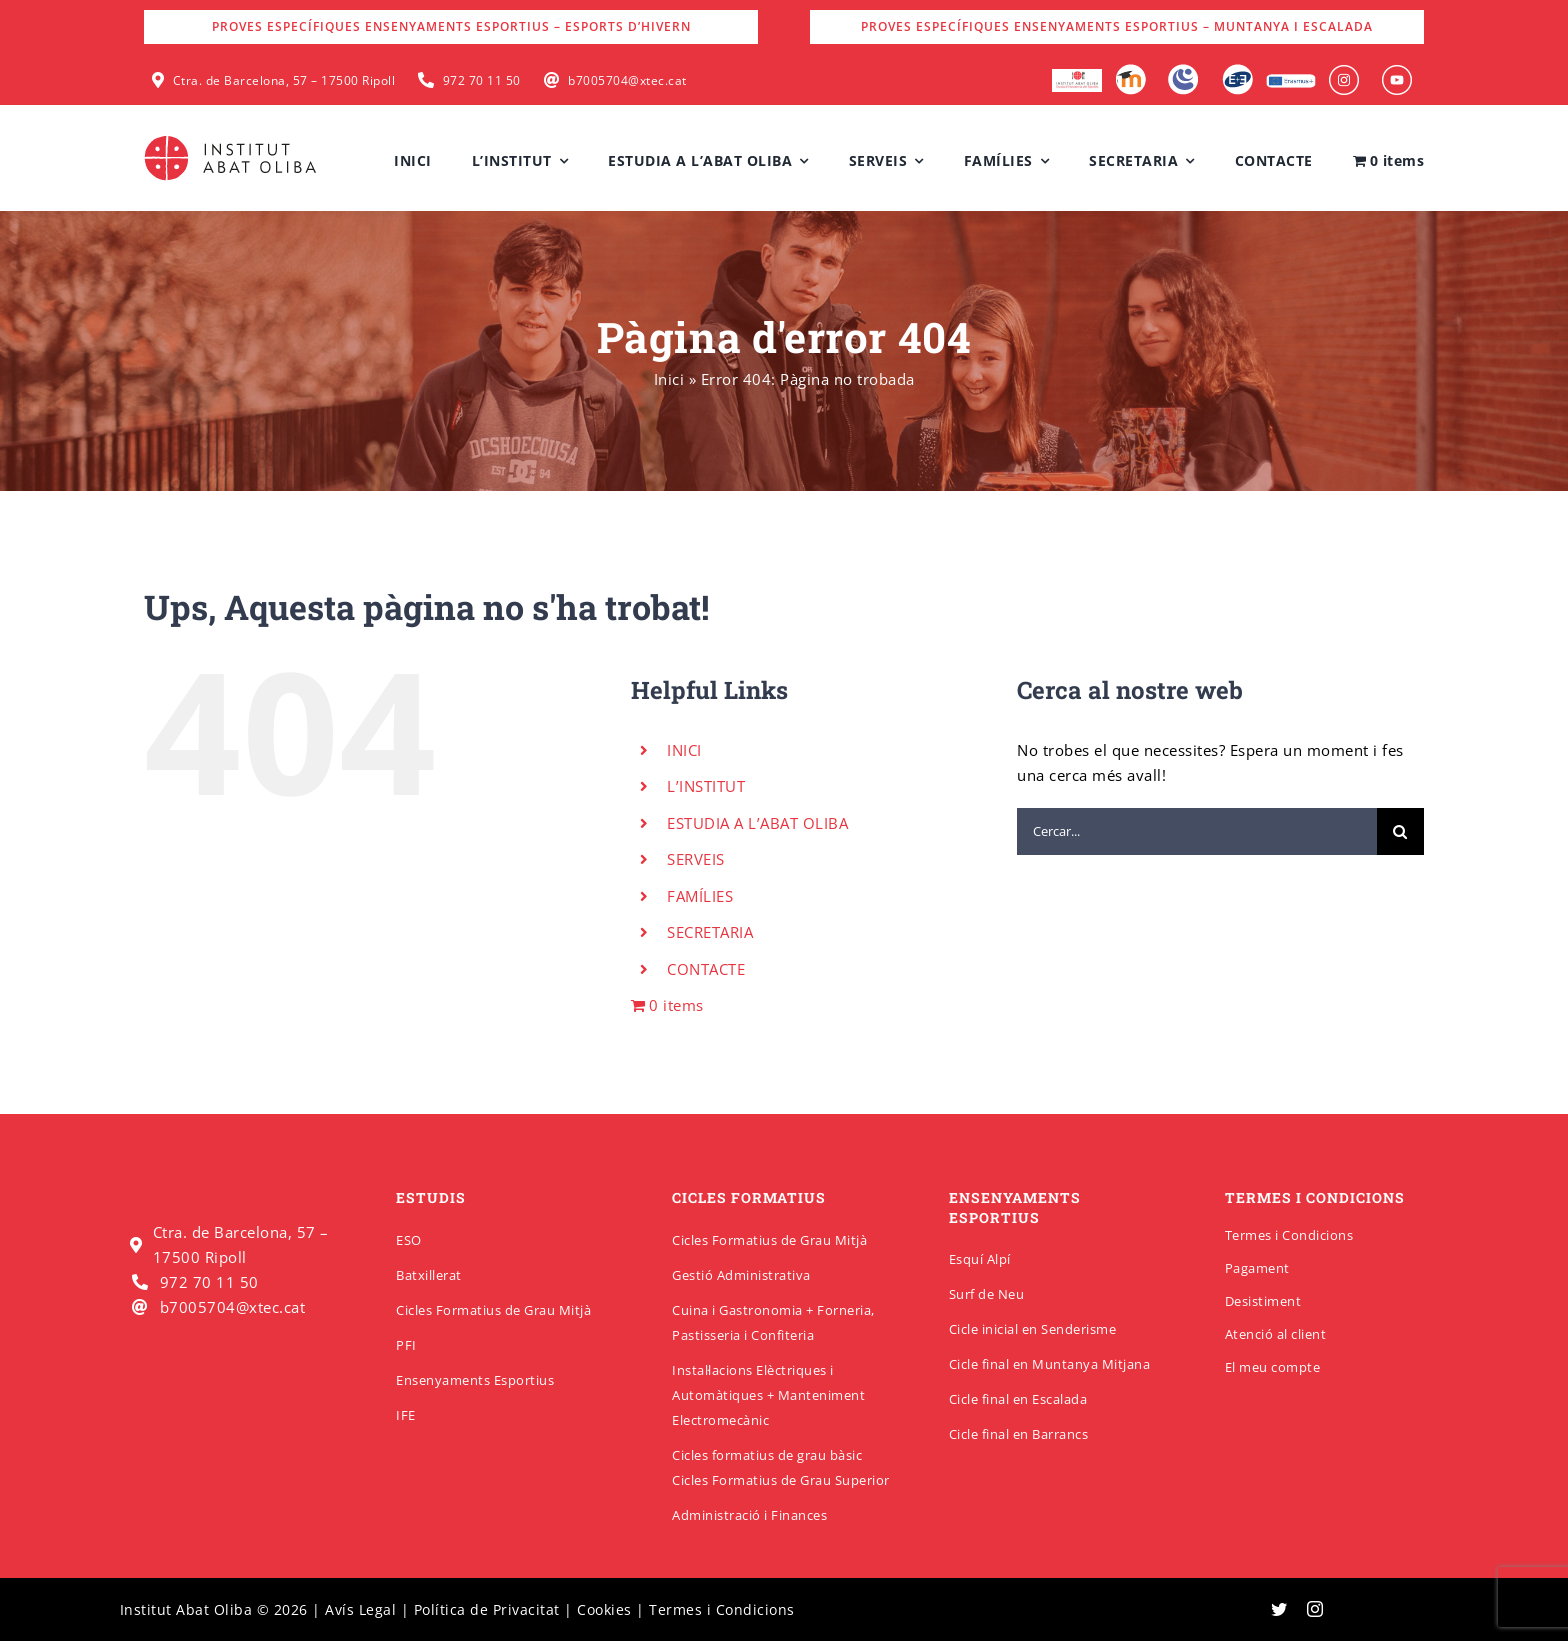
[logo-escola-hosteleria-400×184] (1077, 76)
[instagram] (1315, 1609)
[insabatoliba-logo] (232, 140)
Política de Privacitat (487, 1609)
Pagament (1257, 1268)
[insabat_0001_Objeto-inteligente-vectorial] (1344, 72)
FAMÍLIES (700, 896)
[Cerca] (1400, 831)
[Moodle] (1130, 71)
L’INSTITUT (706, 786)
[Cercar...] (1197, 831)
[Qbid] (1237, 71)
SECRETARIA (710, 932)
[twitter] (1279, 1609)
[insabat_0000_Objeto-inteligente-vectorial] (1397, 72)
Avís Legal (360, 1609)
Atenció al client (1276, 1334)
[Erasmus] (1291, 80)
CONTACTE (706, 969)
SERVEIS (696, 859)
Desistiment (1263, 1301)
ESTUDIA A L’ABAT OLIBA (757, 823)
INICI (684, 750)
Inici (669, 379)
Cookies (604, 1609)
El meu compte (1273, 1367)
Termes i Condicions (1289, 1235)
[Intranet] (1183, 71)
